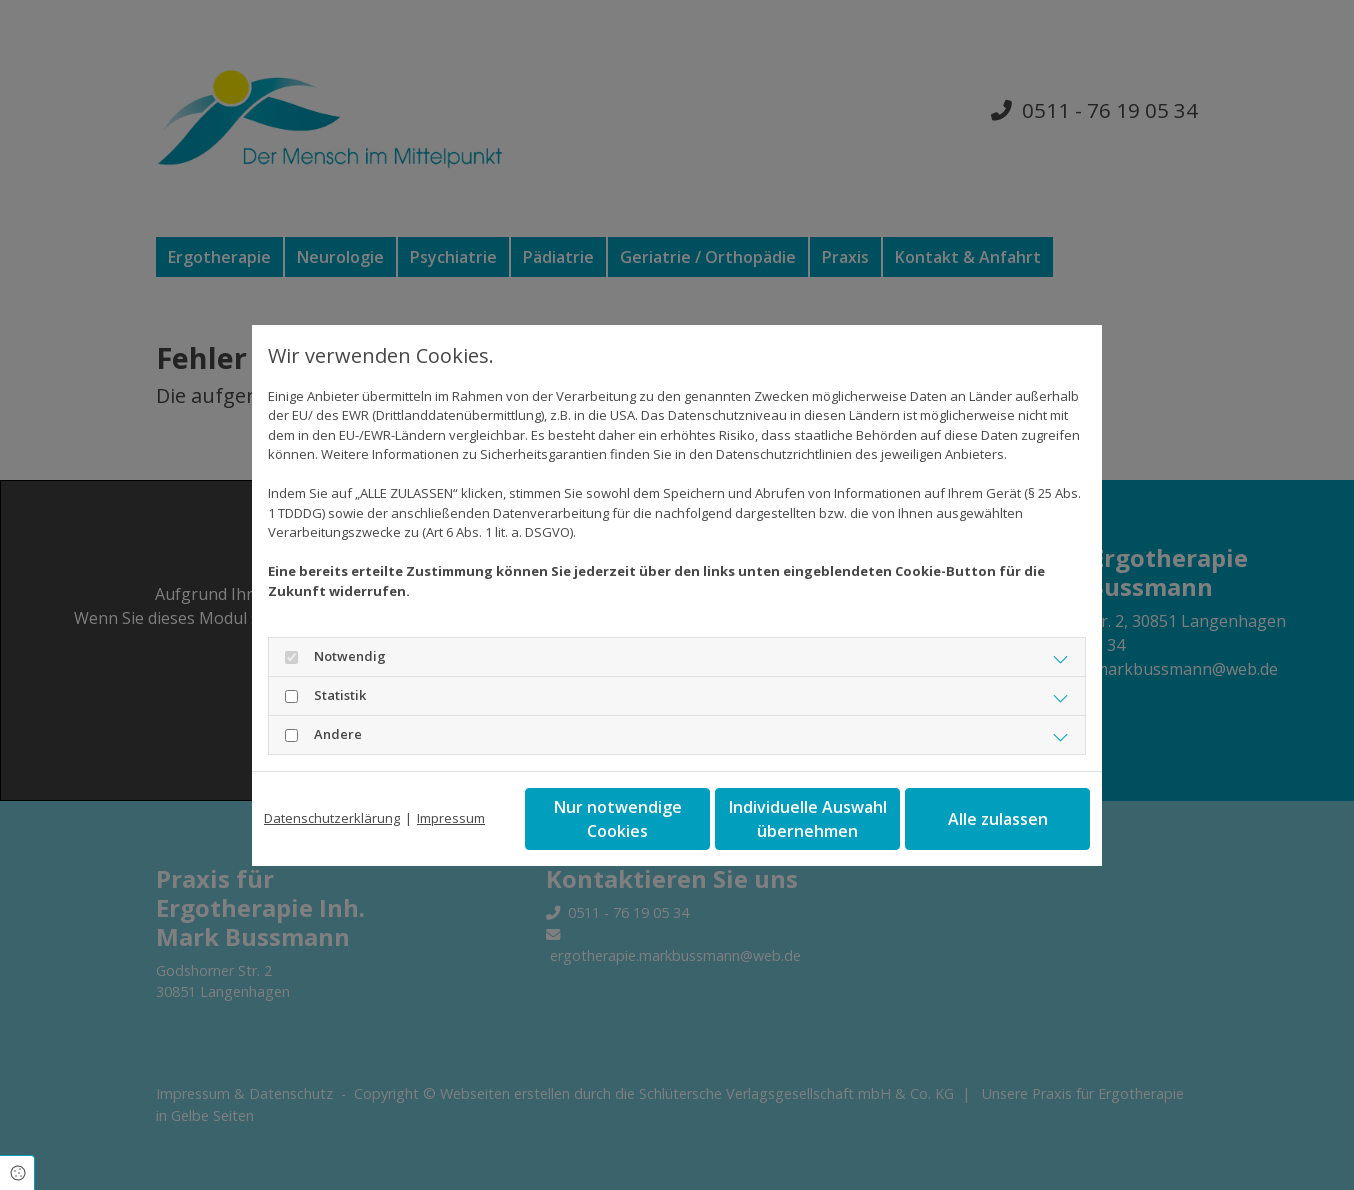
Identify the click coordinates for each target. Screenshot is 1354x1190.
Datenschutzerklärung (332, 818)
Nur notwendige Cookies (618, 819)
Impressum (451, 818)
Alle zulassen (998, 819)
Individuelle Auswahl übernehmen (808, 819)
